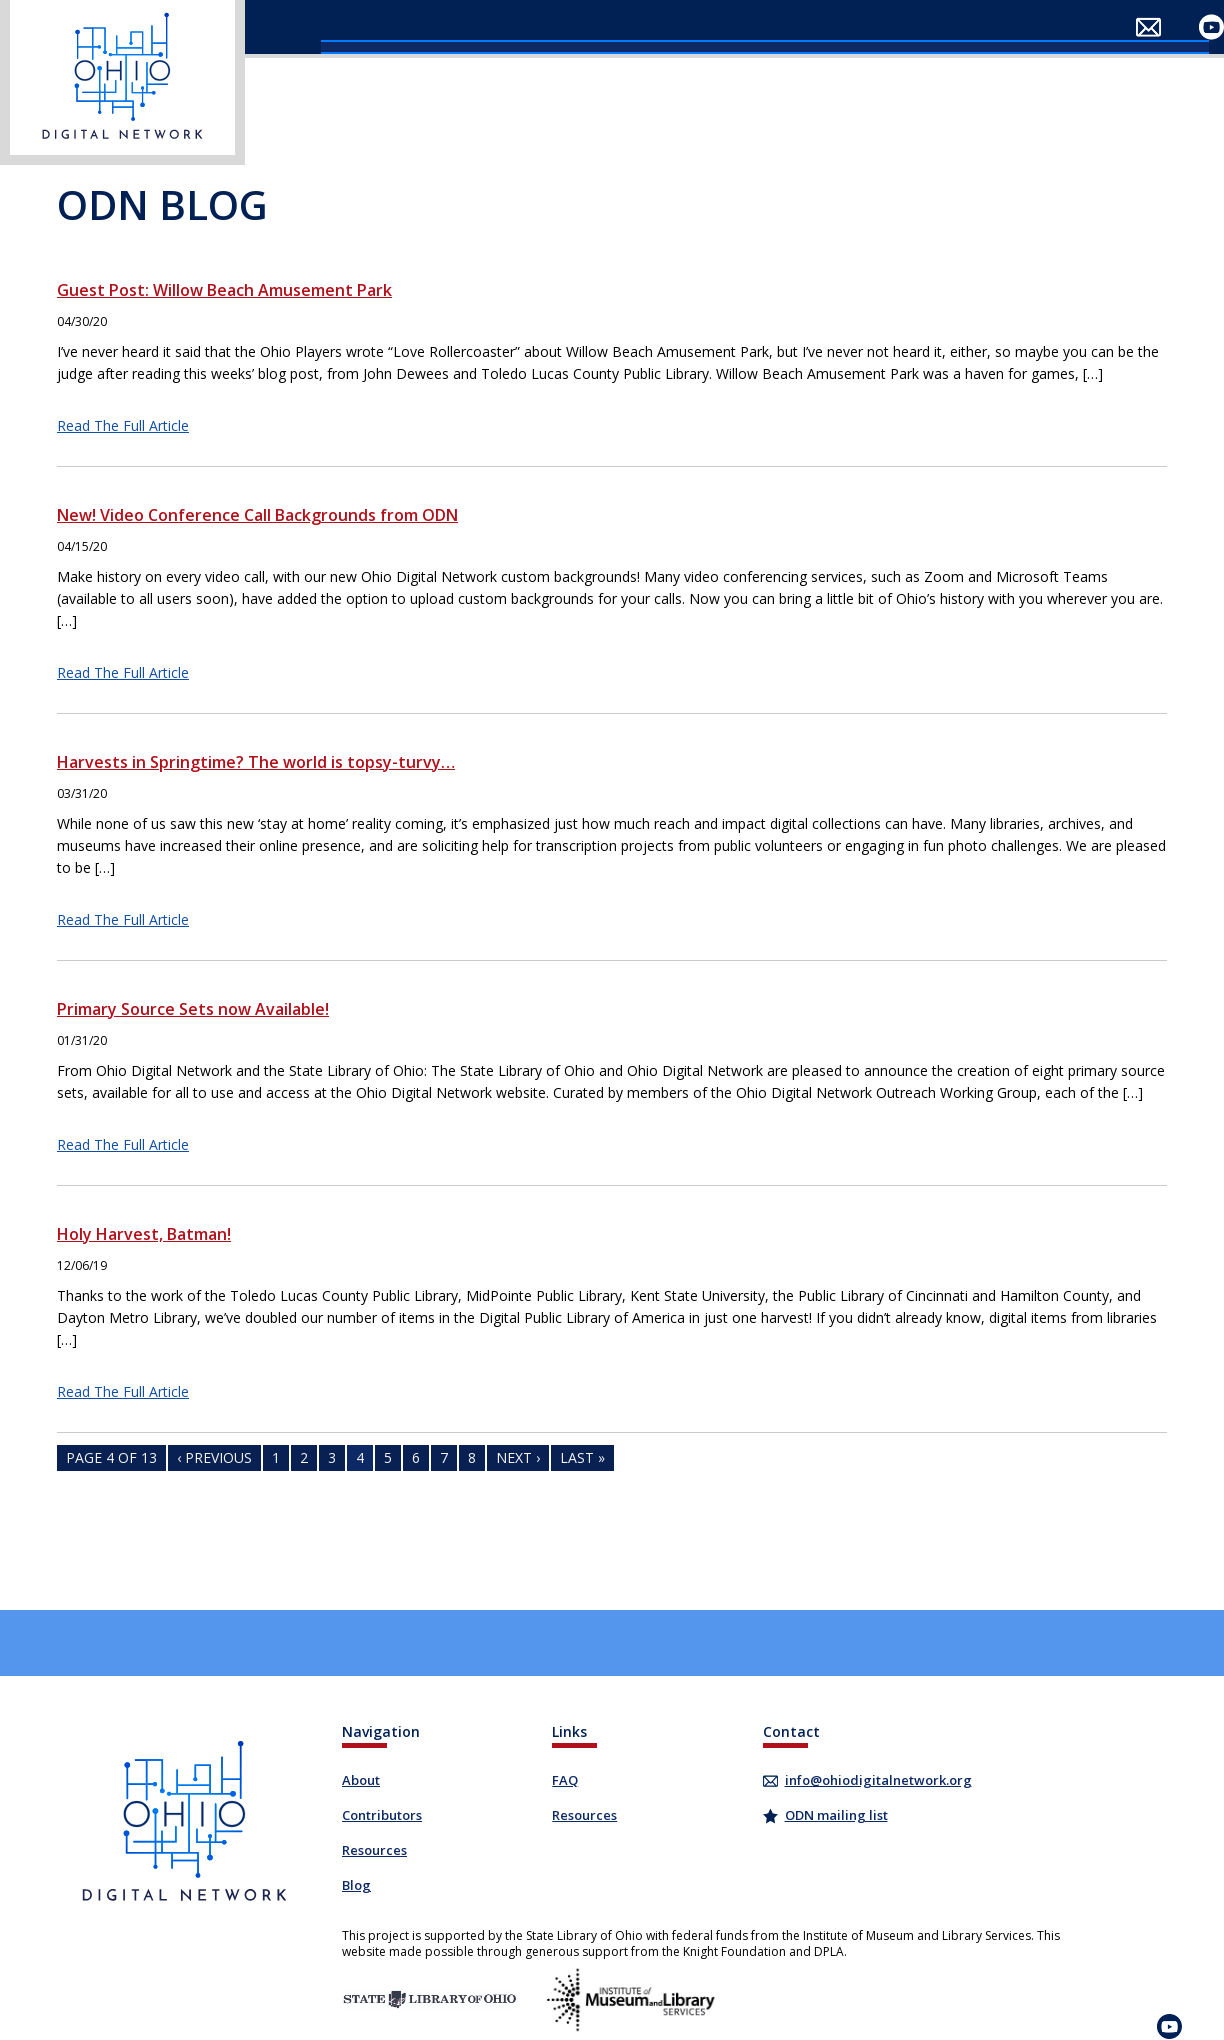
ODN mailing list (836, 1815)
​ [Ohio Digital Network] (122, 82)
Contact (791, 1731)
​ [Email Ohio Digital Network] (1148, 27)
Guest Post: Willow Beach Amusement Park (224, 290)
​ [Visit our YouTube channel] (1211, 27)
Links (569, 1731)
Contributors (382, 1815)
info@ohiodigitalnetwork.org (877, 1780)
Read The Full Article (123, 425)
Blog (356, 1885)
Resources (374, 1850)
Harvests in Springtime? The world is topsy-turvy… (256, 762)
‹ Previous (214, 1457)
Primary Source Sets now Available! (193, 1009)
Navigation (381, 1731)
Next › (518, 1457)
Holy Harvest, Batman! (144, 1234)
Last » (582, 1457)
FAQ (565, 1780)
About (361, 1780)
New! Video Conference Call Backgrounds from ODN (257, 515)
